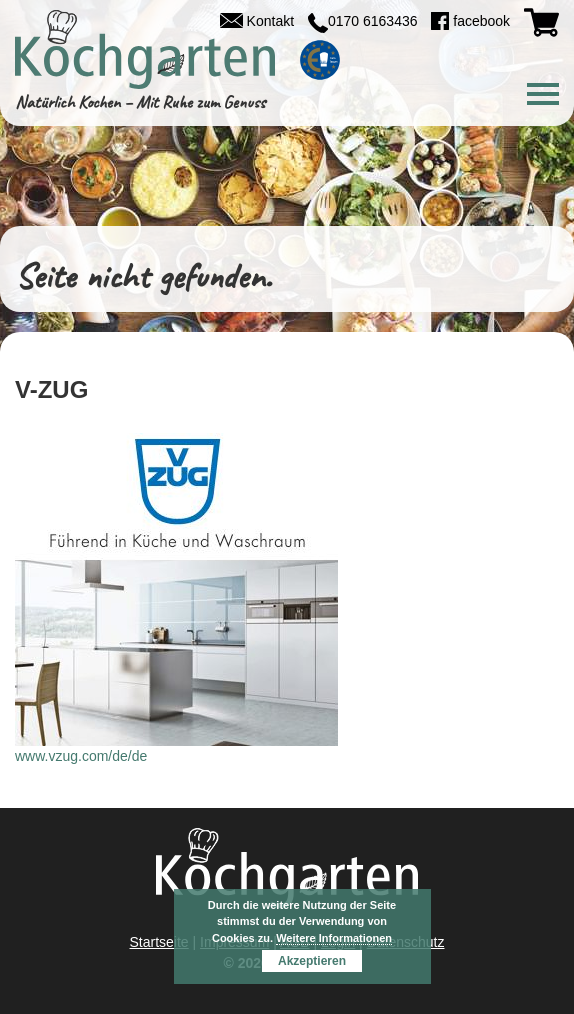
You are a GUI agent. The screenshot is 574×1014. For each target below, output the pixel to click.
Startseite (159, 942)
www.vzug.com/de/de (81, 756)
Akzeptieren (312, 961)
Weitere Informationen (334, 938)
